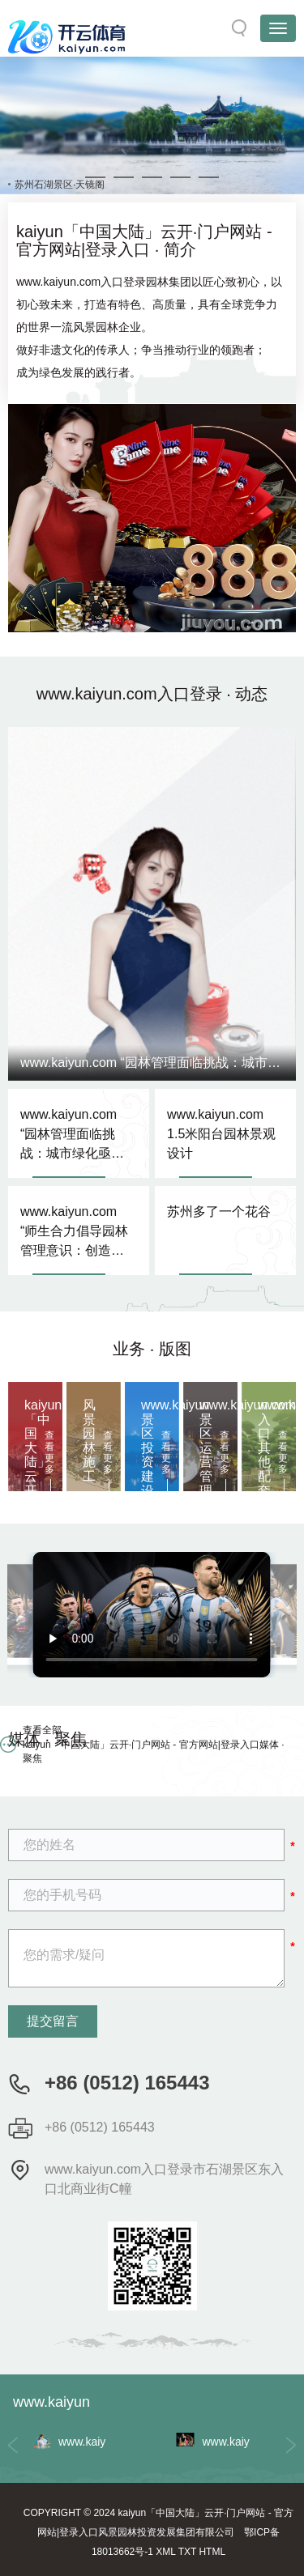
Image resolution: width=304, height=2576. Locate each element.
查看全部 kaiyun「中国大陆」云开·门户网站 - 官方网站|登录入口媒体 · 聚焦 (153, 1743)
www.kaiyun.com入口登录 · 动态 (152, 694)
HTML (212, 2551)
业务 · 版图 (152, 1349)
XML (165, 2551)
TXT (187, 2551)
